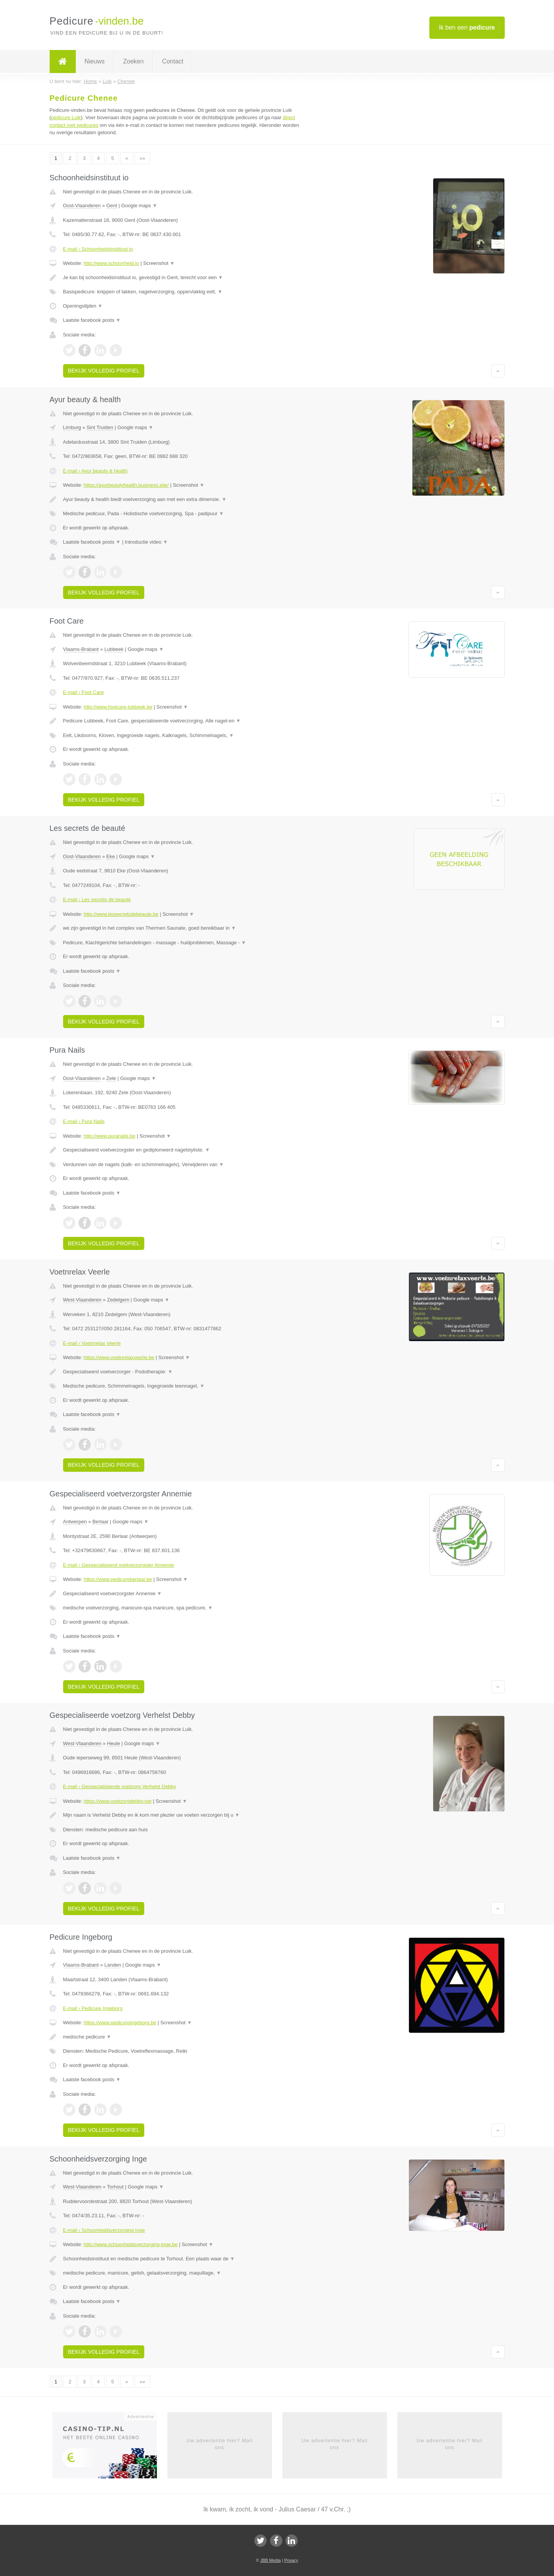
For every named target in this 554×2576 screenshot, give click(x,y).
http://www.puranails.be (109, 1136)
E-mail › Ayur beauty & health (95, 471)
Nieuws (95, 61)
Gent (111, 205)
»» (142, 158)
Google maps (139, 205)
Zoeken (133, 61)
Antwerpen (75, 1521)
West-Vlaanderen (82, 1300)
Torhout (115, 2187)
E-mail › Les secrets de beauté (97, 899)
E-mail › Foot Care (83, 692)
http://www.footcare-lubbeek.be (117, 707)
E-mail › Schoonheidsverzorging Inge (104, 2230)
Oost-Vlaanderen (82, 205)
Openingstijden (83, 306)
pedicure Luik (66, 117)
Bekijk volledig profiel (104, 371)
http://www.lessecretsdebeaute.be (120, 914)
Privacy (291, 2560)
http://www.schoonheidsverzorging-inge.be (130, 2244)
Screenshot (159, 263)
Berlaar (100, 1521)
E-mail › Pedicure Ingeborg (93, 2008)
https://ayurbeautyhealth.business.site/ (126, 485)
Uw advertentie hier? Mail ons (220, 2444)
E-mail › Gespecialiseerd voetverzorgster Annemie (118, 1565)
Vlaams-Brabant (81, 649)
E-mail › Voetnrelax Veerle (92, 1343)
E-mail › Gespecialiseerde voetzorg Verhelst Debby (119, 1786)
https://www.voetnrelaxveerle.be (118, 1357)
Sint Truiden (100, 427)
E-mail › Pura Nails (84, 1121)
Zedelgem (118, 1300)
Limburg (72, 427)
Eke (110, 856)
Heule (113, 1743)
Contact (172, 61)
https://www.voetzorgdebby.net (117, 1801)
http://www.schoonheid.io (111, 263)
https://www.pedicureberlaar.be (117, 1579)
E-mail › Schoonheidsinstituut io (98, 249)
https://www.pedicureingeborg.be (119, 2022)
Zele (111, 1078)
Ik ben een (467, 27)
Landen (112, 1965)
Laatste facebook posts (92, 320)
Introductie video (146, 542)
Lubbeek (113, 649)
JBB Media (270, 2560)
